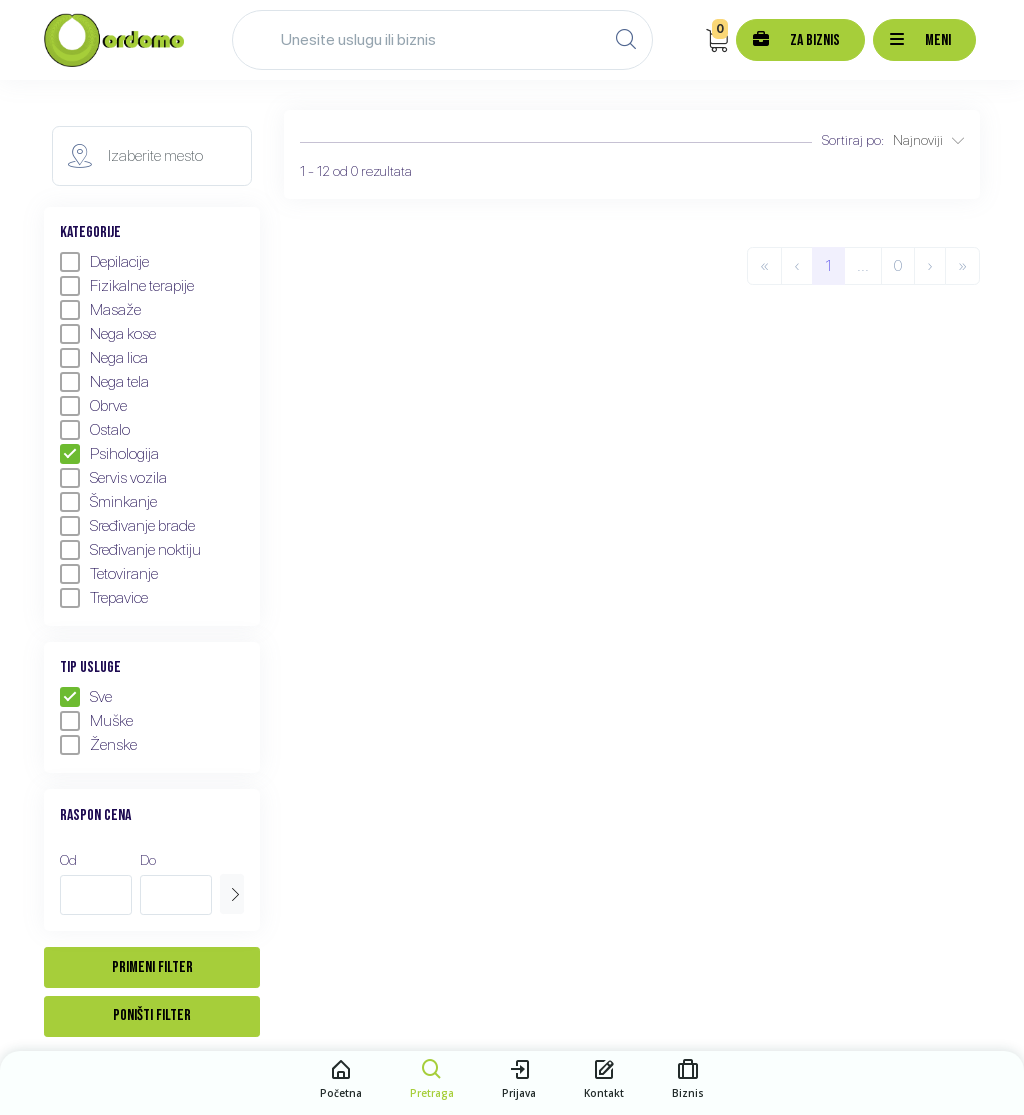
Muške (96, 721)
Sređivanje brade (127, 526)
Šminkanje (108, 502)
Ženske (98, 745)
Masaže (100, 310)
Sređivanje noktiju (130, 550)
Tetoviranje (109, 574)
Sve (86, 697)
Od (68, 860)
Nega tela (104, 382)
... (863, 265)
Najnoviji (928, 140)
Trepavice (104, 598)
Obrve (93, 406)
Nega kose (108, 334)
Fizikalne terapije (127, 286)
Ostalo (95, 430)
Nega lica (104, 358)
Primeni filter (152, 967)
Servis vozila (113, 478)
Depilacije (104, 262)
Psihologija (109, 454)
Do (148, 860)
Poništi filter (152, 1015)
